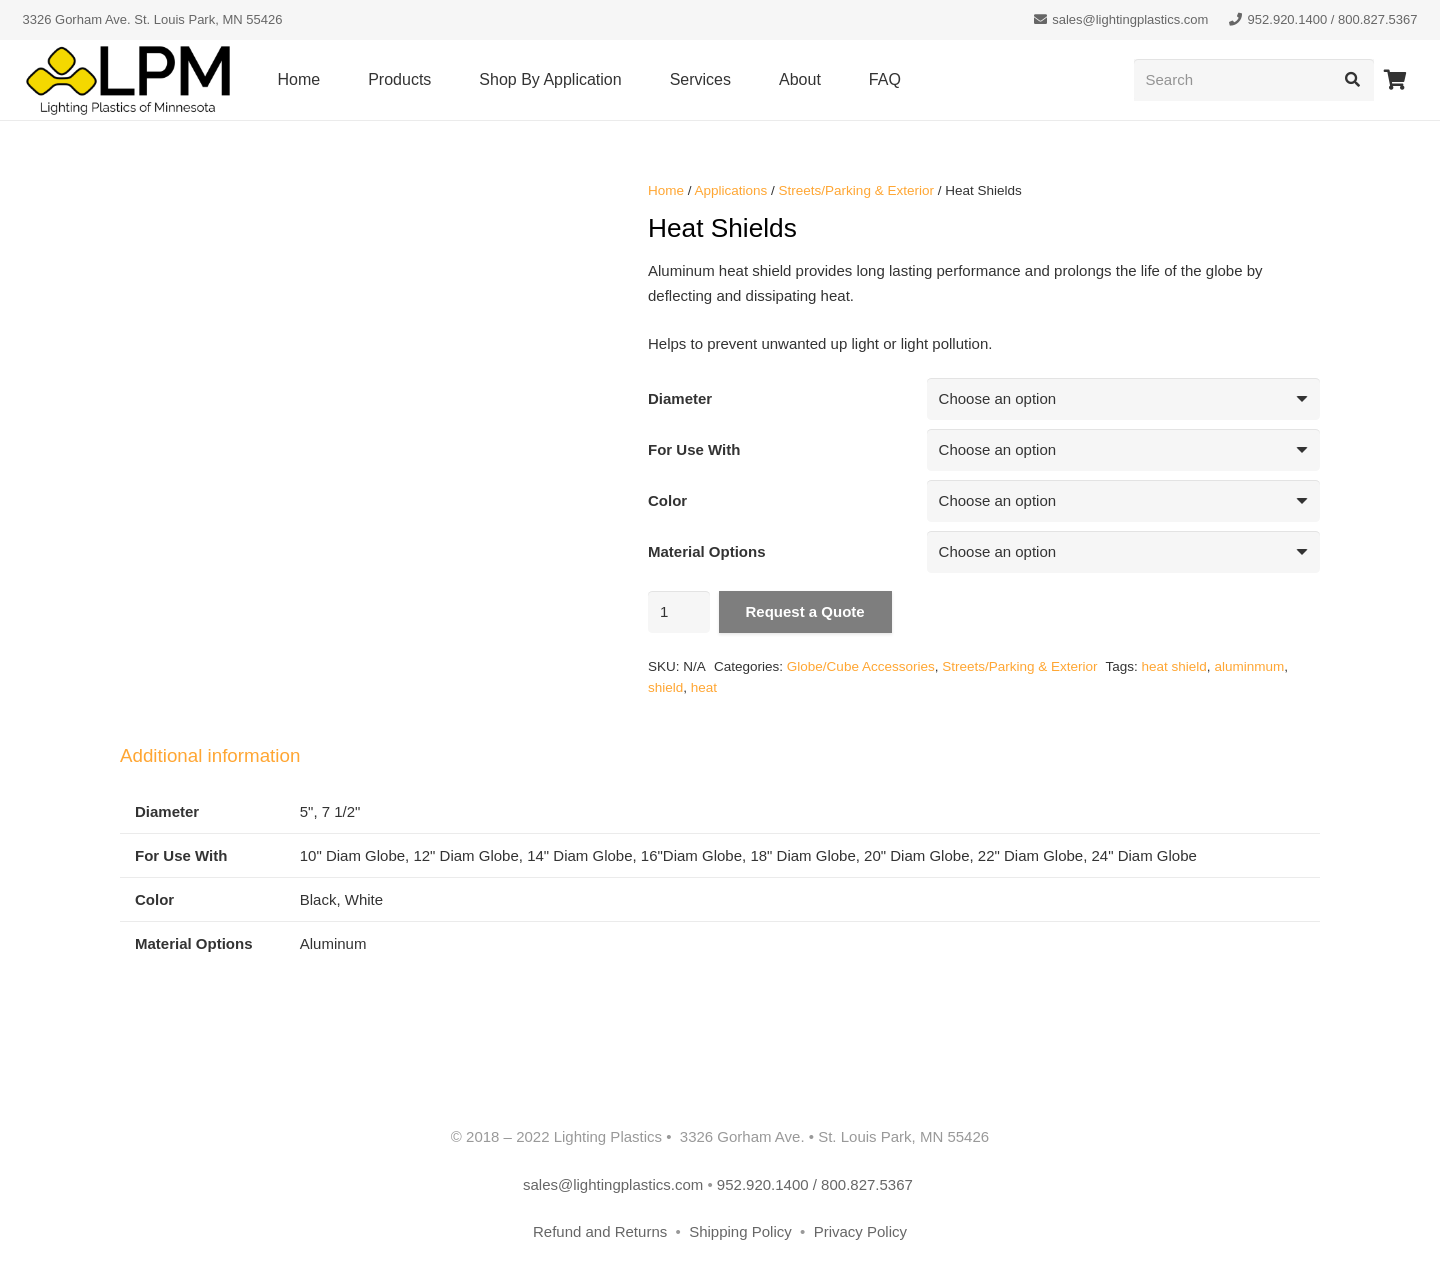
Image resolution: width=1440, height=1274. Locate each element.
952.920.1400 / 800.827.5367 (817, 1184)
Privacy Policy (860, 1231)
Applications (731, 190)
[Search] (1254, 80)
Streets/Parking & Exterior (856, 190)
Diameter (680, 398)
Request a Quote (805, 611)
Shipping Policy (742, 1231)
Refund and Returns (600, 1231)
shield (665, 687)
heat (704, 687)
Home (666, 190)
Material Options (707, 551)
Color (667, 500)
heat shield (1174, 666)
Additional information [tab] (210, 755)
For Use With (694, 449)
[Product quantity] (679, 612)
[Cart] (1396, 80)
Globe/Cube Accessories (861, 666)
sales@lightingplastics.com (613, 1184)
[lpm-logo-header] (128, 80)
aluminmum (1249, 666)
